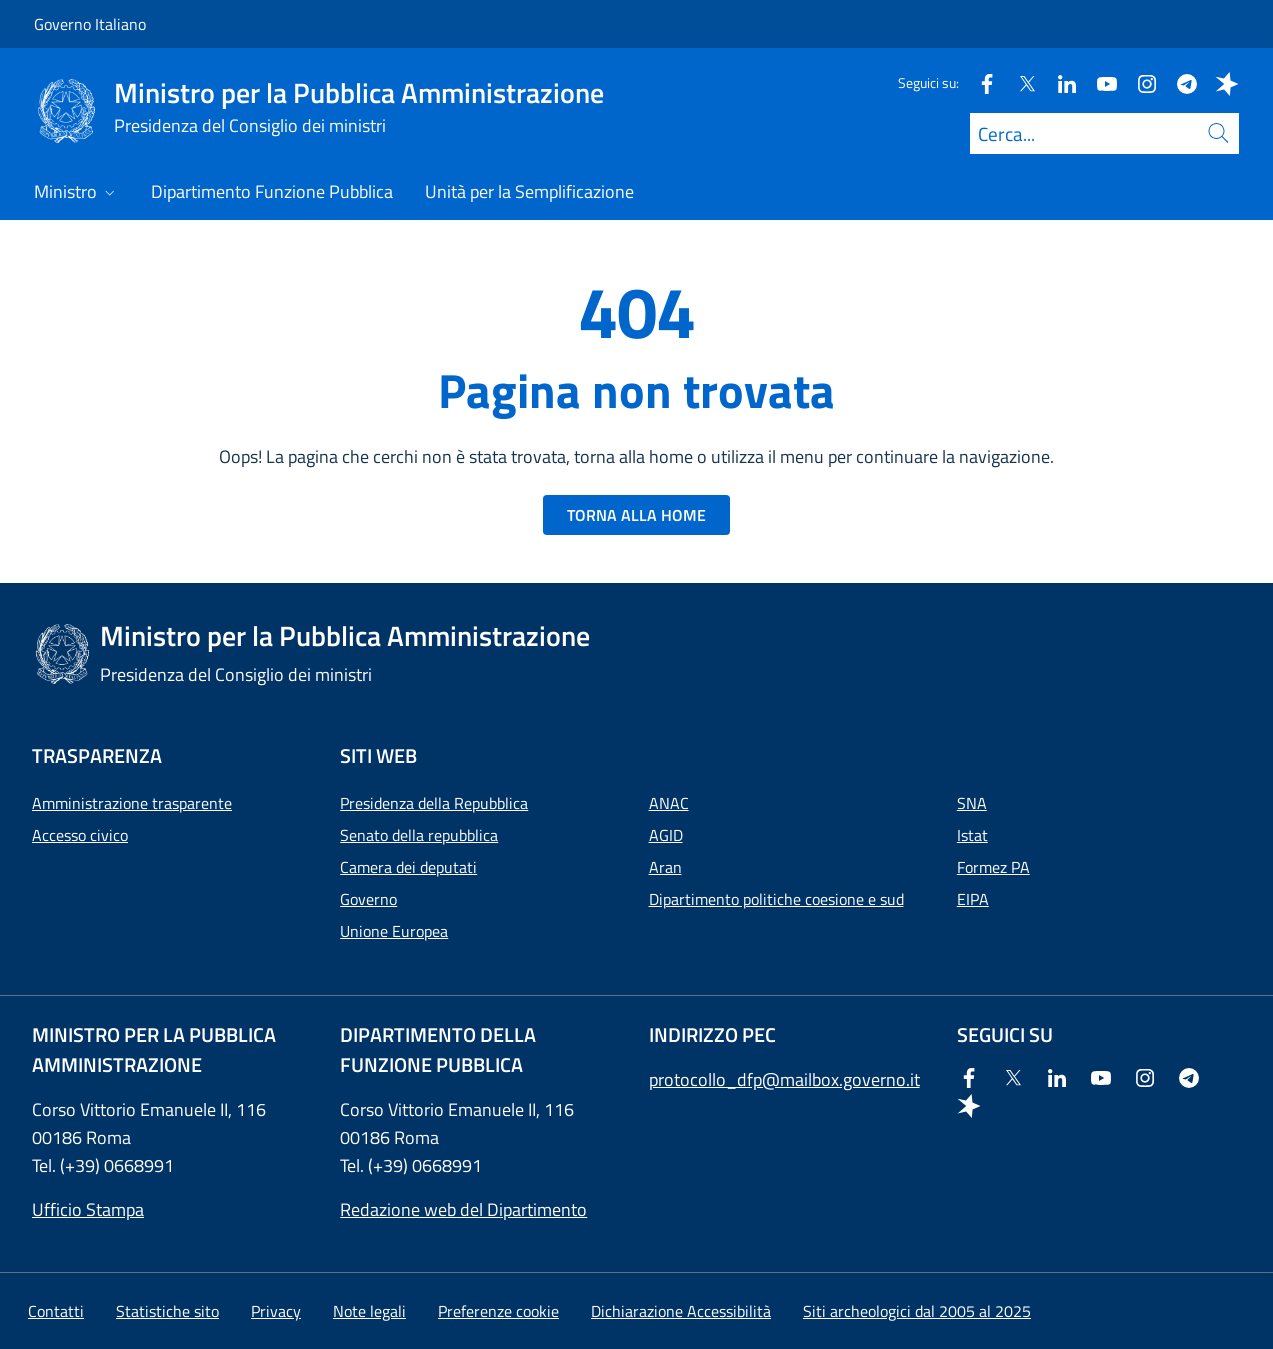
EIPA (973, 899)
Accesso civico (80, 835)
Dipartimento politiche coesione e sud (776, 899)
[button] (498, 1311)
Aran (665, 867)
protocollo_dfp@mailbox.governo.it (784, 1079)
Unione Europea (394, 931)
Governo (368, 899)
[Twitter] (1019, 82)
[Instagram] (1139, 82)
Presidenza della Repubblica (434, 803)
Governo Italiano (90, 24)
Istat (972, 835)
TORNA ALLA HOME (636, 515)
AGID (666, 835)
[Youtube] (1099, 82)
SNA (972, 803)
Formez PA (993, 867)
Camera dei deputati (408, 867)
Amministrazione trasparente (132, 803)
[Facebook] (979, 82)
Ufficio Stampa (88, 1209)
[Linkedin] (1059, 82)
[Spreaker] (1219, 82)
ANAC (669, 803)
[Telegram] (1179, 82)
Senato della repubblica (419, 835)
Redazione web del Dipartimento (463, 1209)
